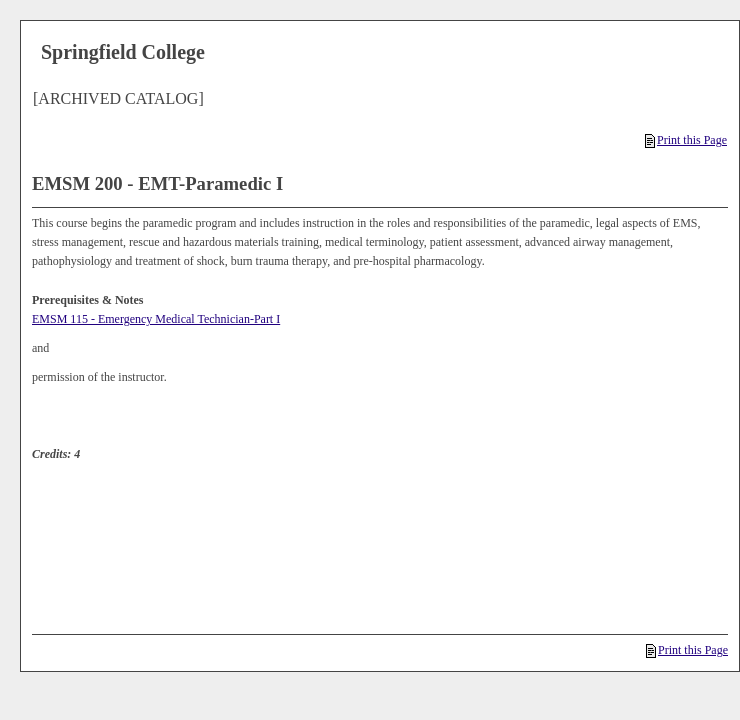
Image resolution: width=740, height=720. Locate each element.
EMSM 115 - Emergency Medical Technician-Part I (156, 319)
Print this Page (686, 140)
